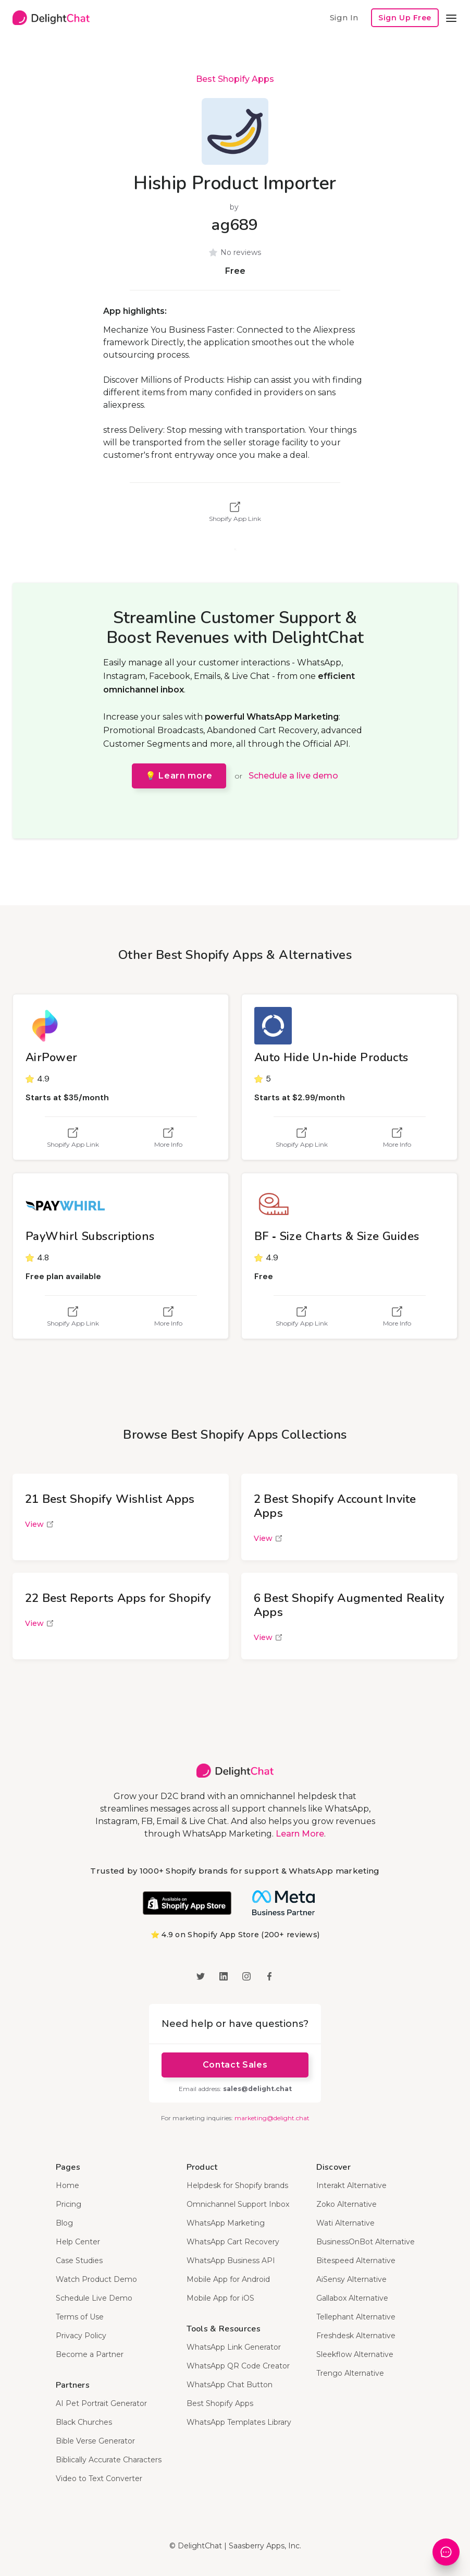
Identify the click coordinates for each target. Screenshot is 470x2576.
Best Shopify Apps (235, 79)
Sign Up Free (404, 17)
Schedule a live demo (293, 776)
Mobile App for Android (228, 2279)
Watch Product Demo (96, 2279)
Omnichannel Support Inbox (238, 2204)
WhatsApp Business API (231, 2260)
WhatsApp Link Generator (234, 2347)
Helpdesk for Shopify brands (237, 2185)
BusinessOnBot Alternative (365, 2241)
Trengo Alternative (350, 2373)
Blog (64, 2223)
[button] (451, 18)
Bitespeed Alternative (355, 2260)
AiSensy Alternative (351, 2279)
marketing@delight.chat (272, 2118)
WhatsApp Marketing (226, 2223)
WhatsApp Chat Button (230, 2384)
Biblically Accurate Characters (109, 2459)
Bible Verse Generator (95, 2441)
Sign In (344, 17)
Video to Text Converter (99, 2478)
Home (67, 2185)
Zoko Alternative (346, 2204)
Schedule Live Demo (94, 2298)
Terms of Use (80, 2317)
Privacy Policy (81, 2335)
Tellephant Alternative (355, 2317)
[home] (51, 17)
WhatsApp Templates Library (239, 2422)
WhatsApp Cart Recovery (233, 2241)
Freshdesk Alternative (355, 2335)
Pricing (68, 2204)
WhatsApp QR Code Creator (238, 2366)
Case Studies (79, 2260)
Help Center (78, 2241)
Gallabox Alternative (352, 2298)
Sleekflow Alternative (354, 2354)
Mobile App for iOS (220, 2298)
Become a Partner (89, 2354)
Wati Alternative (345, 2223)
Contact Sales (235, 2065)
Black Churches (84, 2422)
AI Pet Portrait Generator (101, 2403)
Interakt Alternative (351, 2185)
